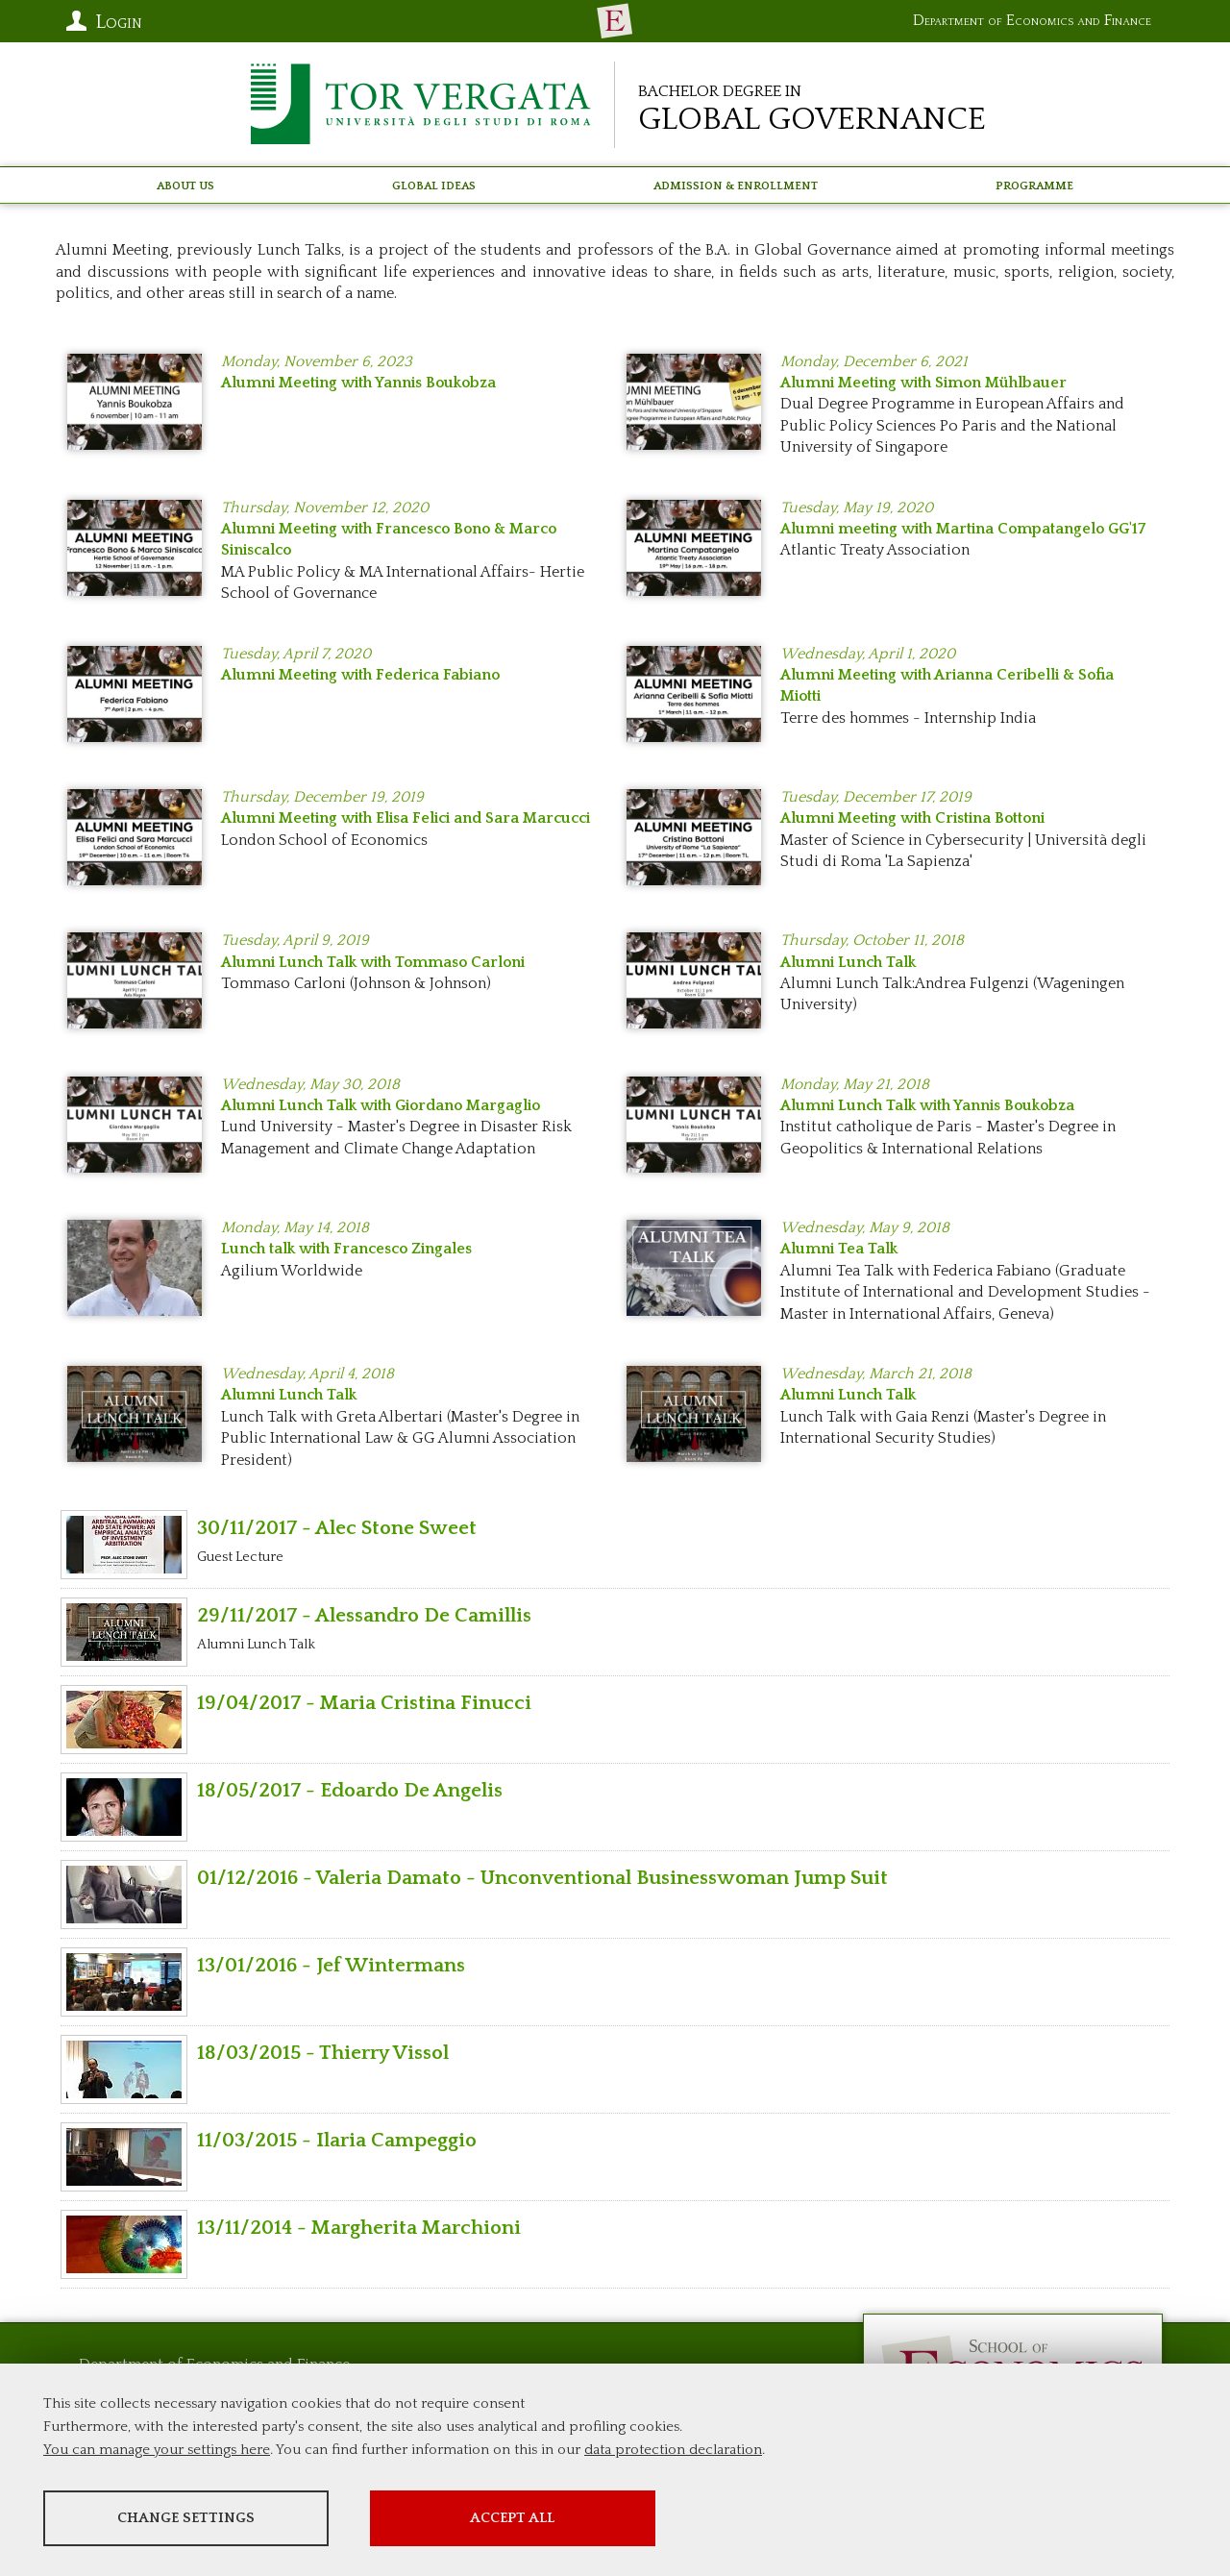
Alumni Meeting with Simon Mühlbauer (923, 382)
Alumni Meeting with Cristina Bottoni (912, 818)
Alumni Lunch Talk (848, 962)
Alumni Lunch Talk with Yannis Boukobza (927, 1105)
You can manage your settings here (156, 2450)
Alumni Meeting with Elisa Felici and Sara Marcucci (405, 818)
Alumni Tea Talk (839, 1248)
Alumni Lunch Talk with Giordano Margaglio (380, 1105)
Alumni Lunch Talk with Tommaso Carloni (373, 962)
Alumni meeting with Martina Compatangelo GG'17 (962, 528)
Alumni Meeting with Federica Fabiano (360, 674)
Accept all (541, 2519)
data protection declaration (673, 2450)
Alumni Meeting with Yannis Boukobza (358, 382)
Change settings (194, 2519)
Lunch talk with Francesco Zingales (346, 1248)
